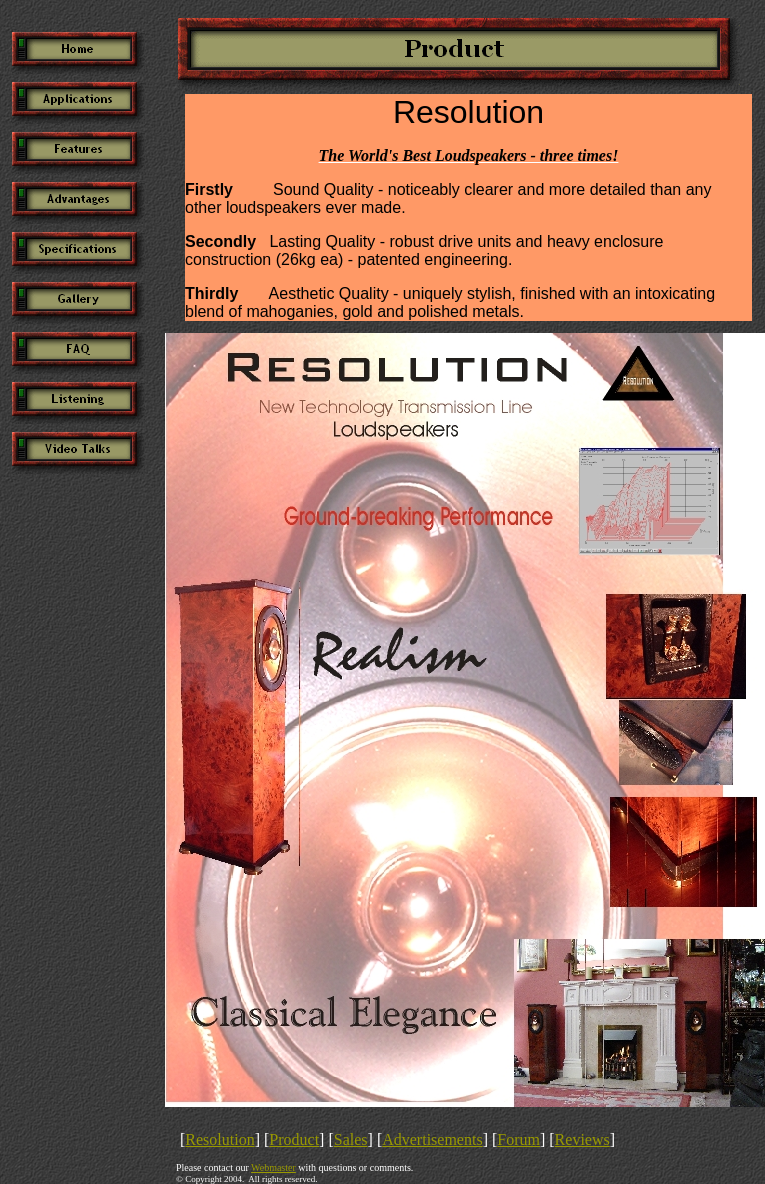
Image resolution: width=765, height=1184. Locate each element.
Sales (351, 1139)
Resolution (219, 1139)
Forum (518, 1139)
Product (294, 1139)
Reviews (582, 1139)
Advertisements (432, 1139)
